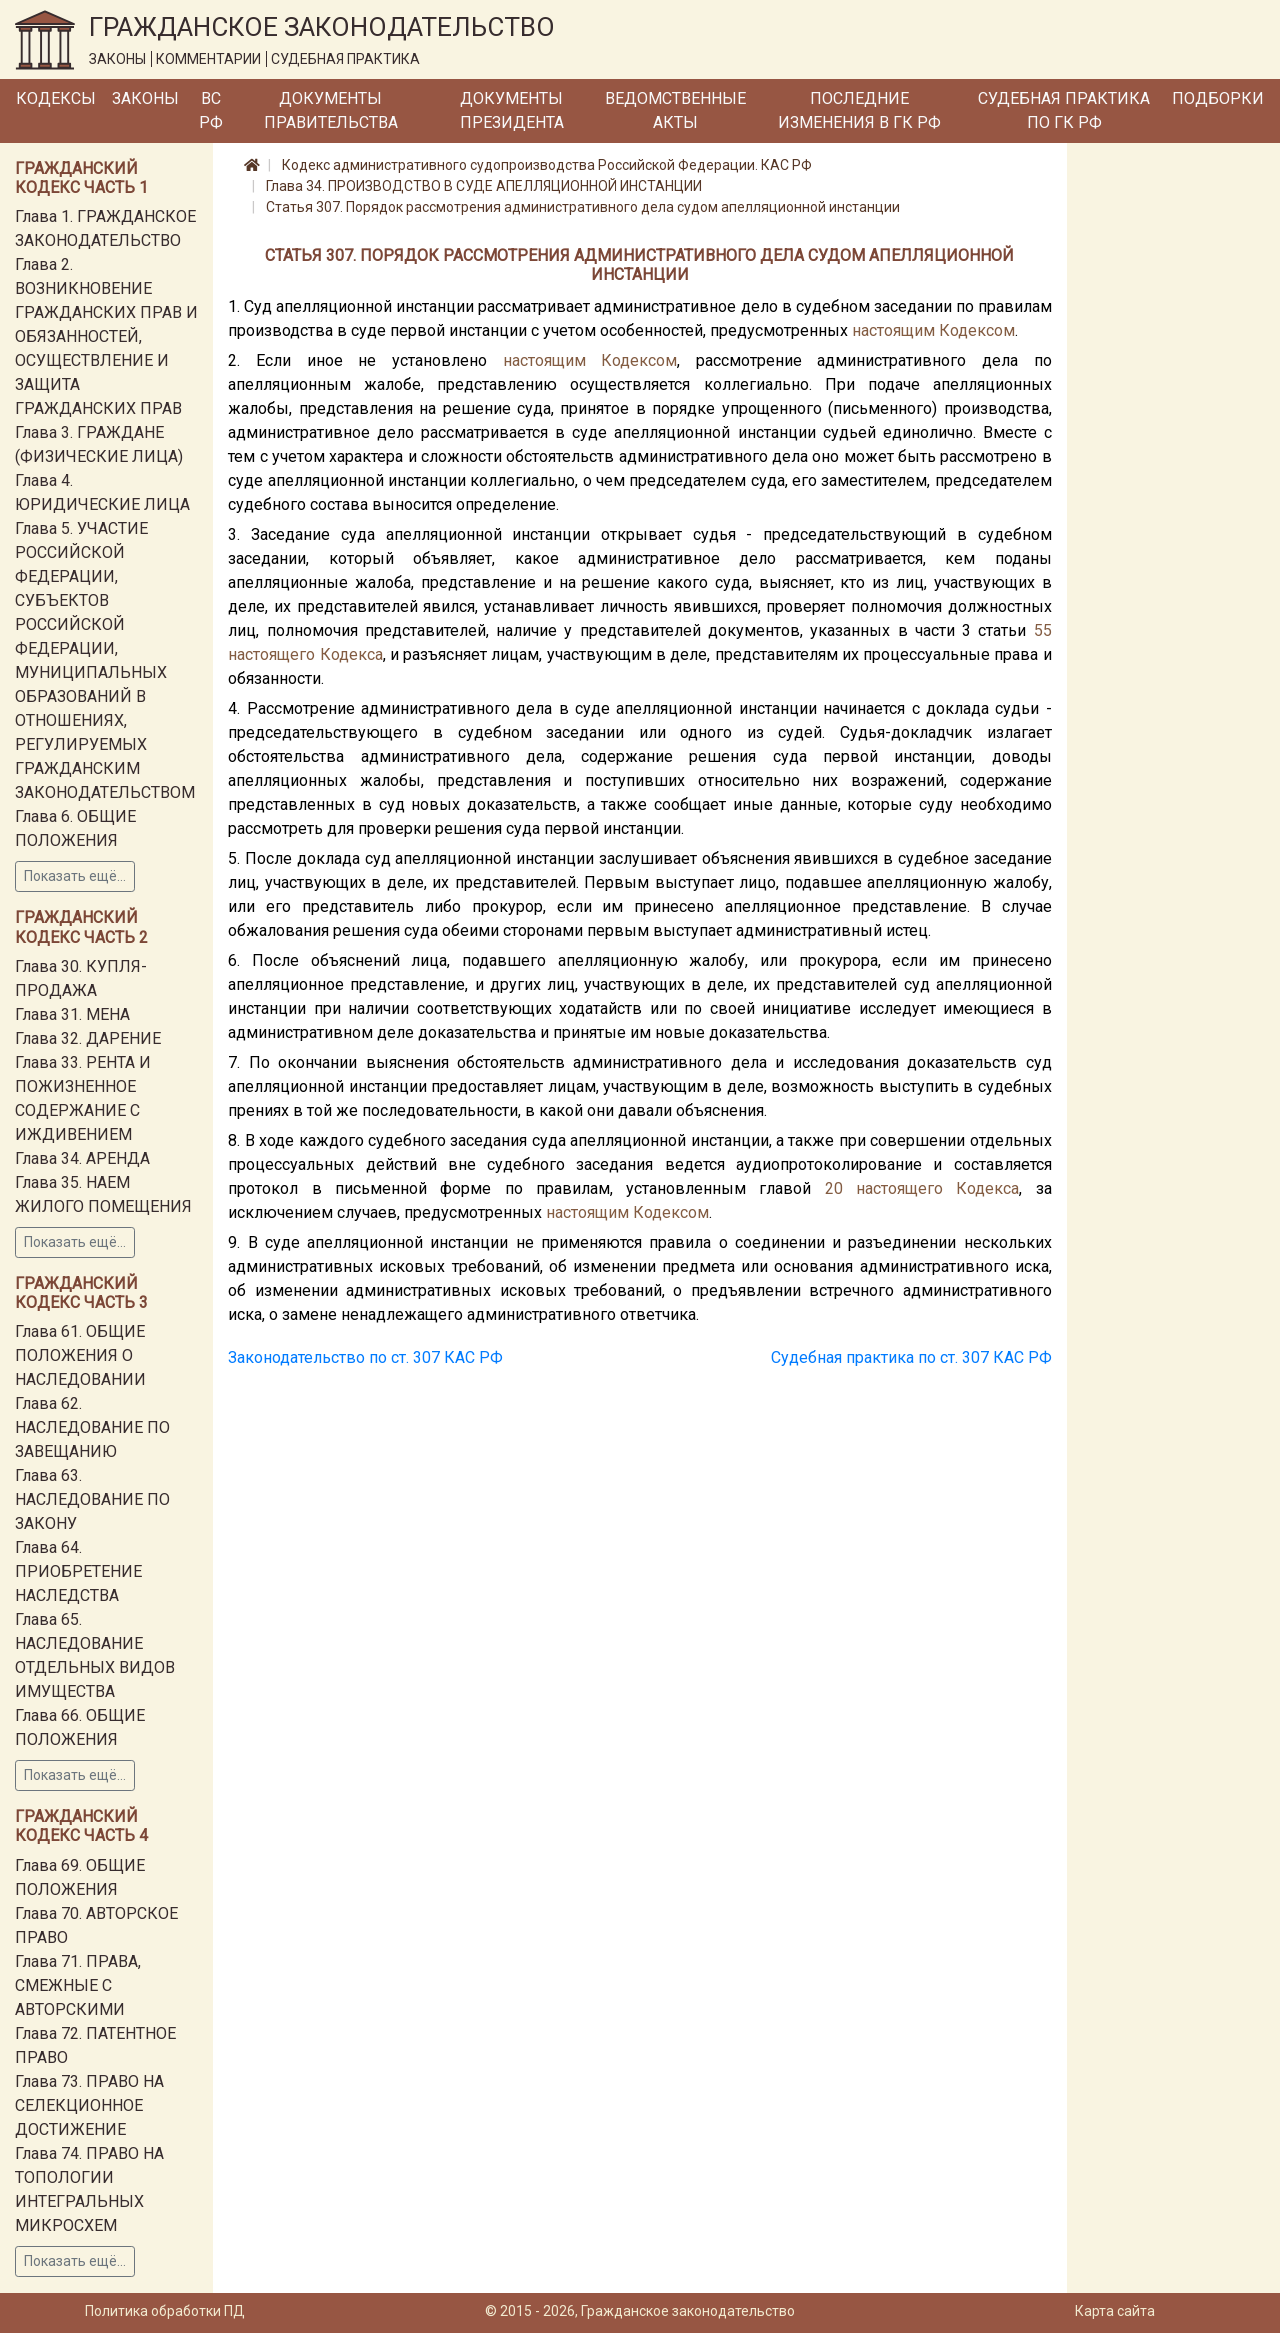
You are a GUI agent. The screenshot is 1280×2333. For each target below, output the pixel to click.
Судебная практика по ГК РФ (1064, 110)
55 (1043, 630)
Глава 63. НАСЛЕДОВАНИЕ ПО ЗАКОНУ (92, 1499)
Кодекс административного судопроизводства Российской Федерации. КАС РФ (547, 165)
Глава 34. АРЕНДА (82, 1158)
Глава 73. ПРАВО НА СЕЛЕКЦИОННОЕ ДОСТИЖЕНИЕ (89, 2105)
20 (834, 1188)
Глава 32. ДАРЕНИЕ (88, 1038)
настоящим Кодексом (933, 330)
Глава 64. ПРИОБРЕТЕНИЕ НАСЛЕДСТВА (78, 1571)
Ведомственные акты (675, 110)
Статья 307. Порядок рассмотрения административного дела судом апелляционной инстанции (583, 207)
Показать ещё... (75, 876)
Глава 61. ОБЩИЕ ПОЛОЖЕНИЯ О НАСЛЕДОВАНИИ (80, 1355)
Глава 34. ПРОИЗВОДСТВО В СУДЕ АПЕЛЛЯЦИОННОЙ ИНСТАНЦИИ (484, 186)
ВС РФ (211, 110)
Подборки (1218, 98)
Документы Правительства (331, 110)
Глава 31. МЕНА (72, 1014)
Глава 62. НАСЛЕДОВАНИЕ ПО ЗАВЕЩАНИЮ (92, 1427)
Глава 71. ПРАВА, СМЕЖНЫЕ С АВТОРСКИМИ (78, 1985)
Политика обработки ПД (165, 2311)
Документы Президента (512, 110)
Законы (145, 98)
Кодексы (56, 98)
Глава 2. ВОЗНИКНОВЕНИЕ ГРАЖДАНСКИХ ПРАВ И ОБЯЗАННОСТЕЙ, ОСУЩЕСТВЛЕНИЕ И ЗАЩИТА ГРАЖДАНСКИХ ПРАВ (106, 336)
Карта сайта (1115, 2311)
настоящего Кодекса (305, 654)
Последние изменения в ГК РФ (859, 110)
